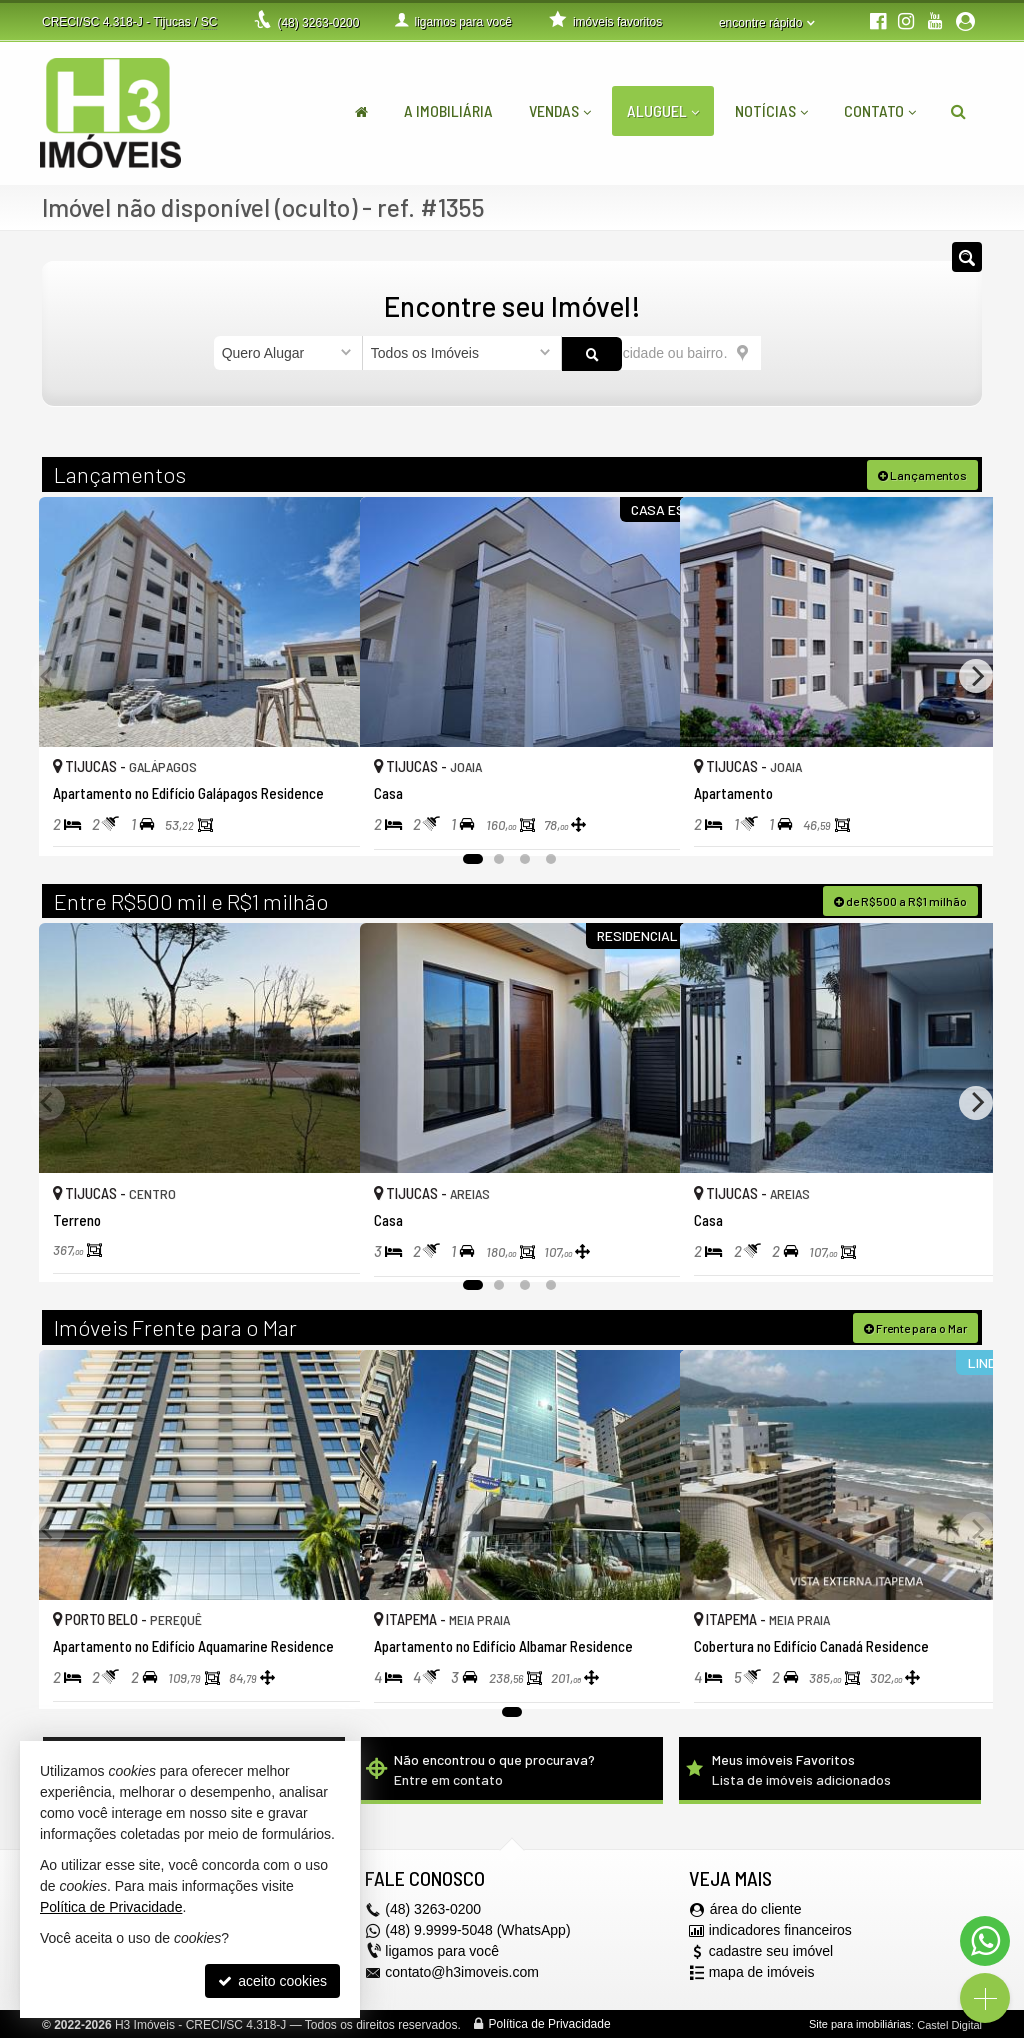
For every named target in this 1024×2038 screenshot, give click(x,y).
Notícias (771, 110)
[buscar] (786, 353)
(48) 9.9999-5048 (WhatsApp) (477, 1929)
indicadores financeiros (780, 1929)
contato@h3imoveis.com (462, 1971)
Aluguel (663, 110)
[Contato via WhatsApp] (985, 1941)
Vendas (560, 110)
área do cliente (756, 1908)
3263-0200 (318, 23)
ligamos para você (442, 1950)
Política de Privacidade (550, 2023)
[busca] (958, 111)
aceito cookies (272, 1981)
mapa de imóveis (762, 1971)
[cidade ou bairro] (661, 353)
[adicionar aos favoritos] (323, 819)
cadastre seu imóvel (771, 1950)
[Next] (976, 675)
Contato (880, 110)
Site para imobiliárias (860, 2023)
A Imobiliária (448, 110)
